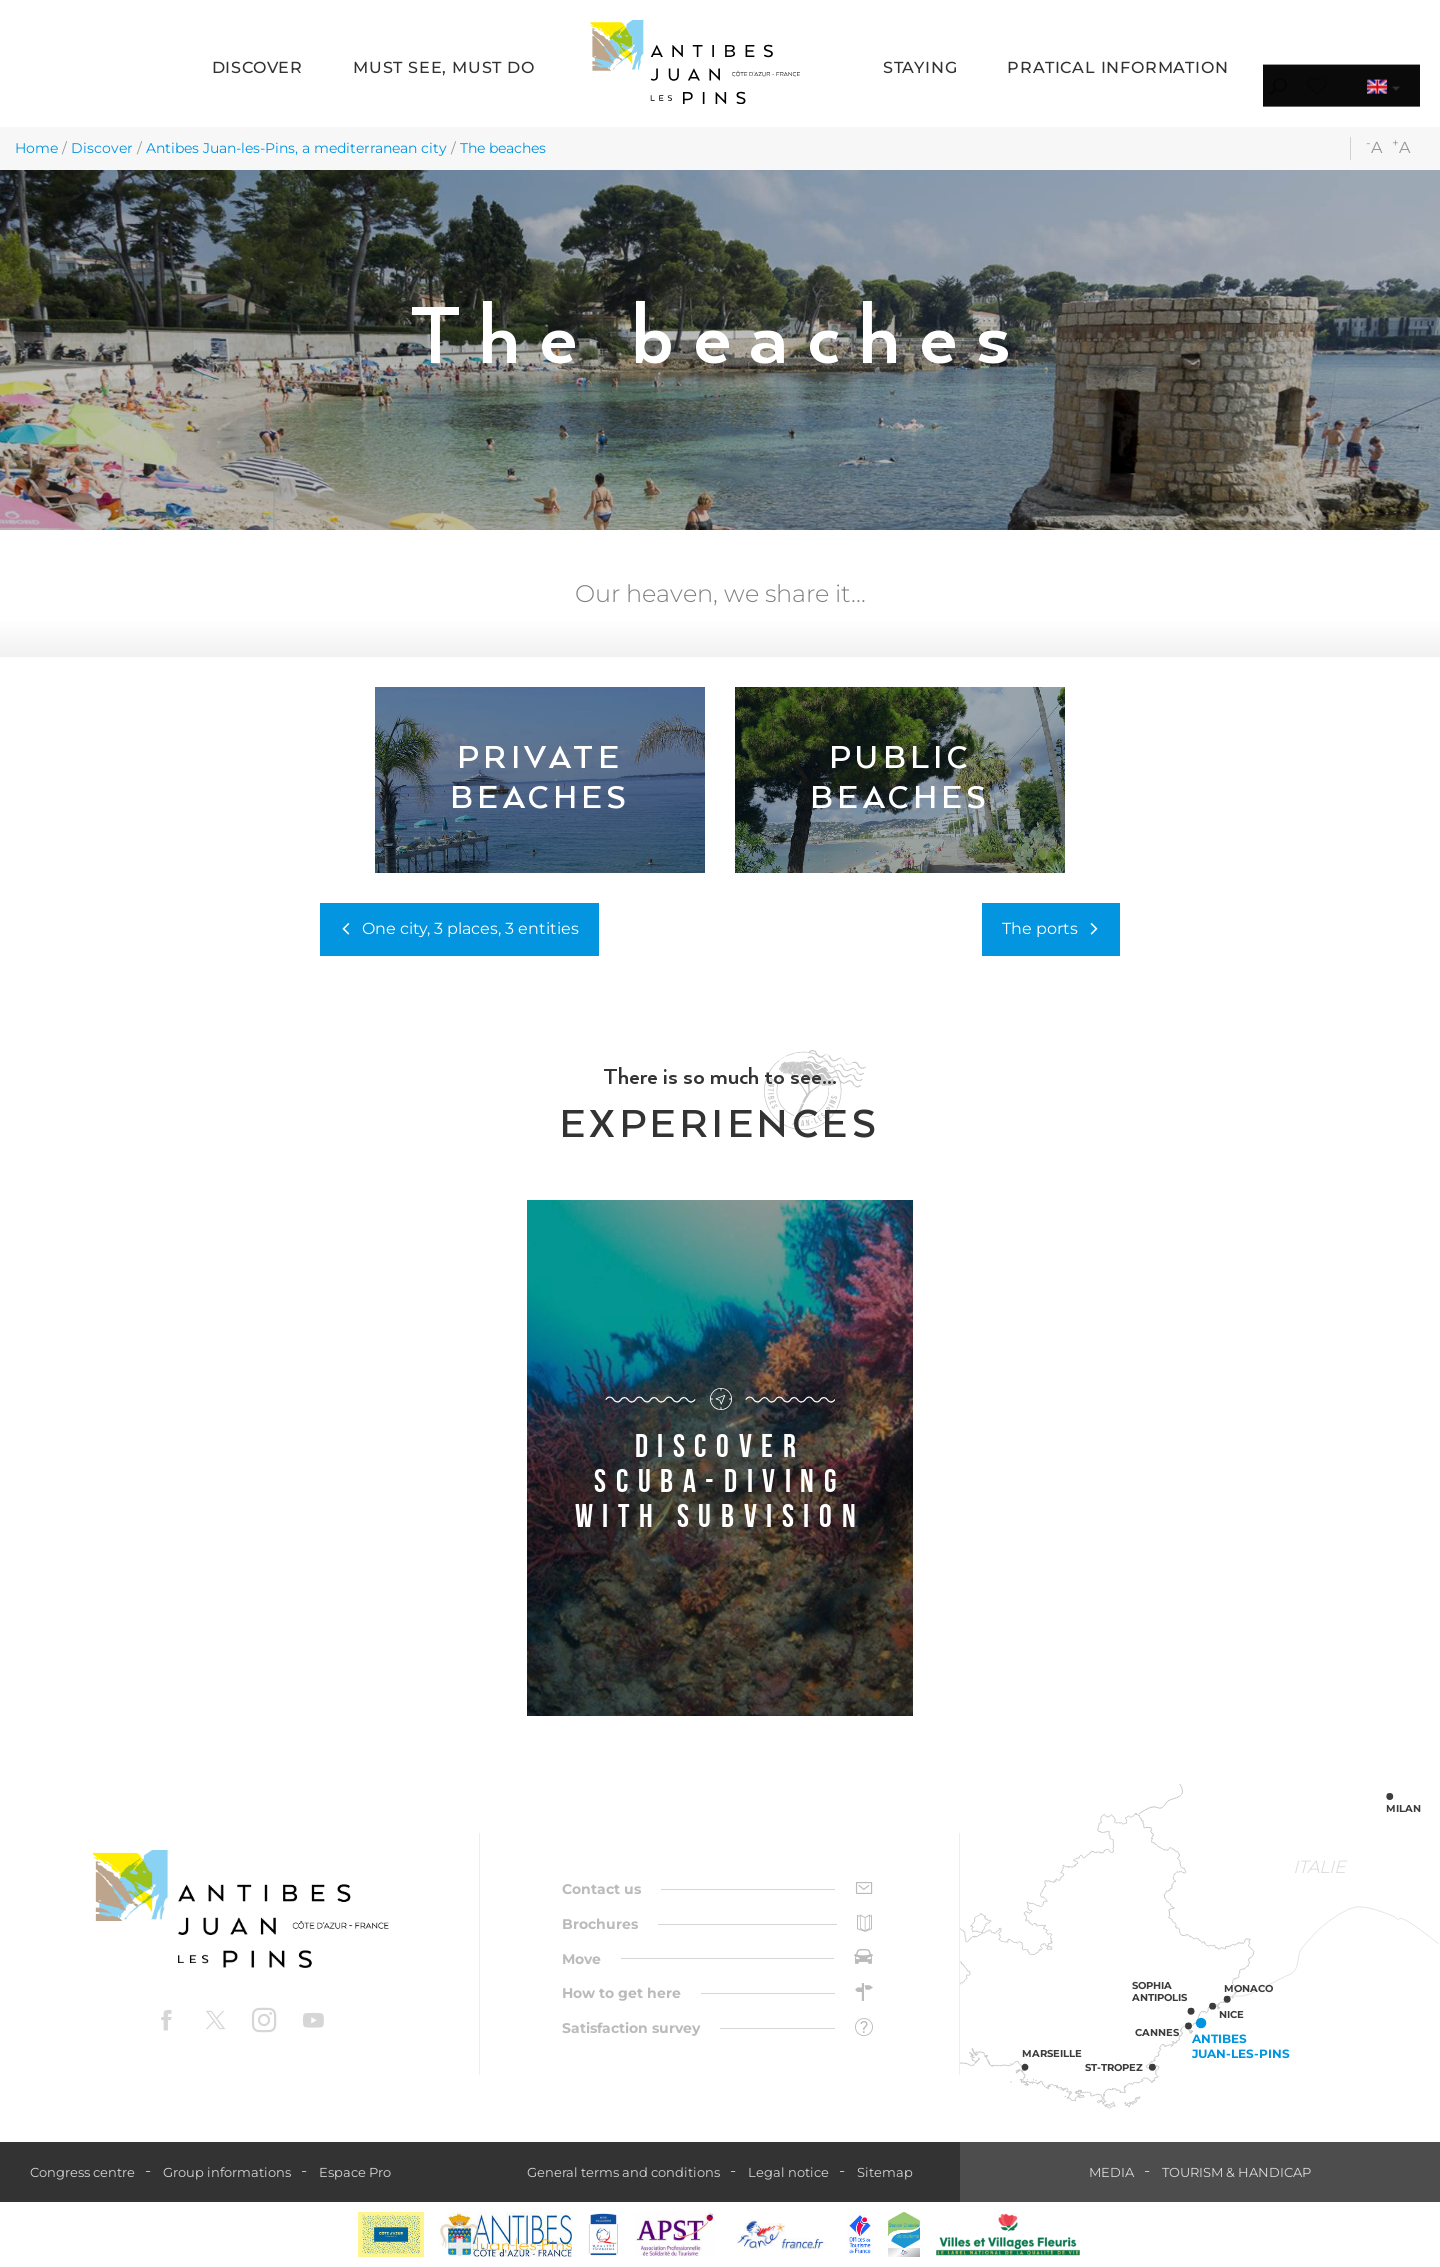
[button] (257, 69)
